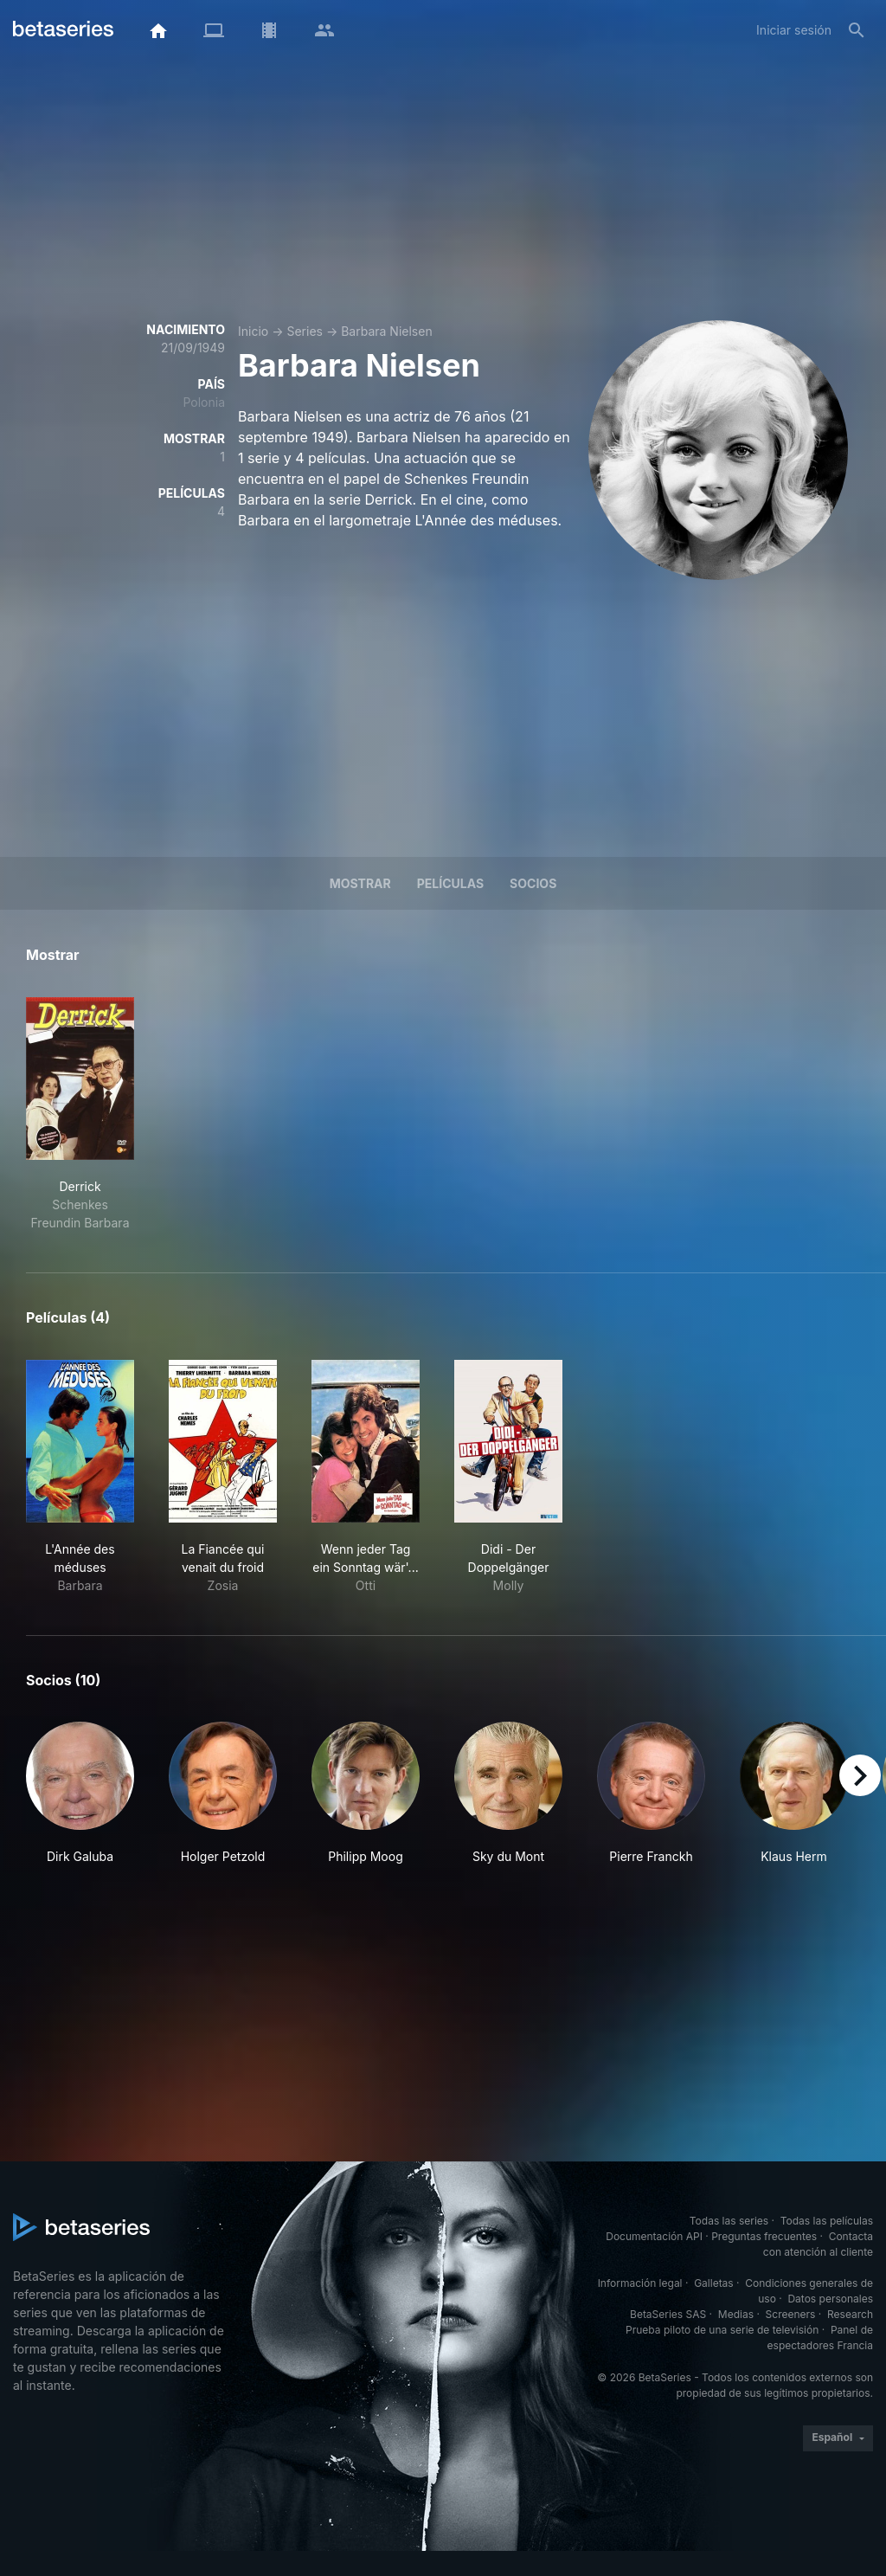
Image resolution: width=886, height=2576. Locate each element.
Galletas (714, 2283)
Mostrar (360, 883)
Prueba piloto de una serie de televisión (722, 2329)
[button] (80, 1793)
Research (850, 2314)
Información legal (640, 2283)
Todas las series (729, 2220)
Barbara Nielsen (386, 331)
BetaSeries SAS (668, 2314)
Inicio (253, 331)
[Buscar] (856, 30)
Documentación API (654, 2236)
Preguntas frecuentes (764, 2236)
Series (304, 331)
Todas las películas (826, 2220)
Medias (736, 2314)
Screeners (791, 2314)
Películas (450, 883)
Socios (533, 883)
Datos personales (830, 2298)
